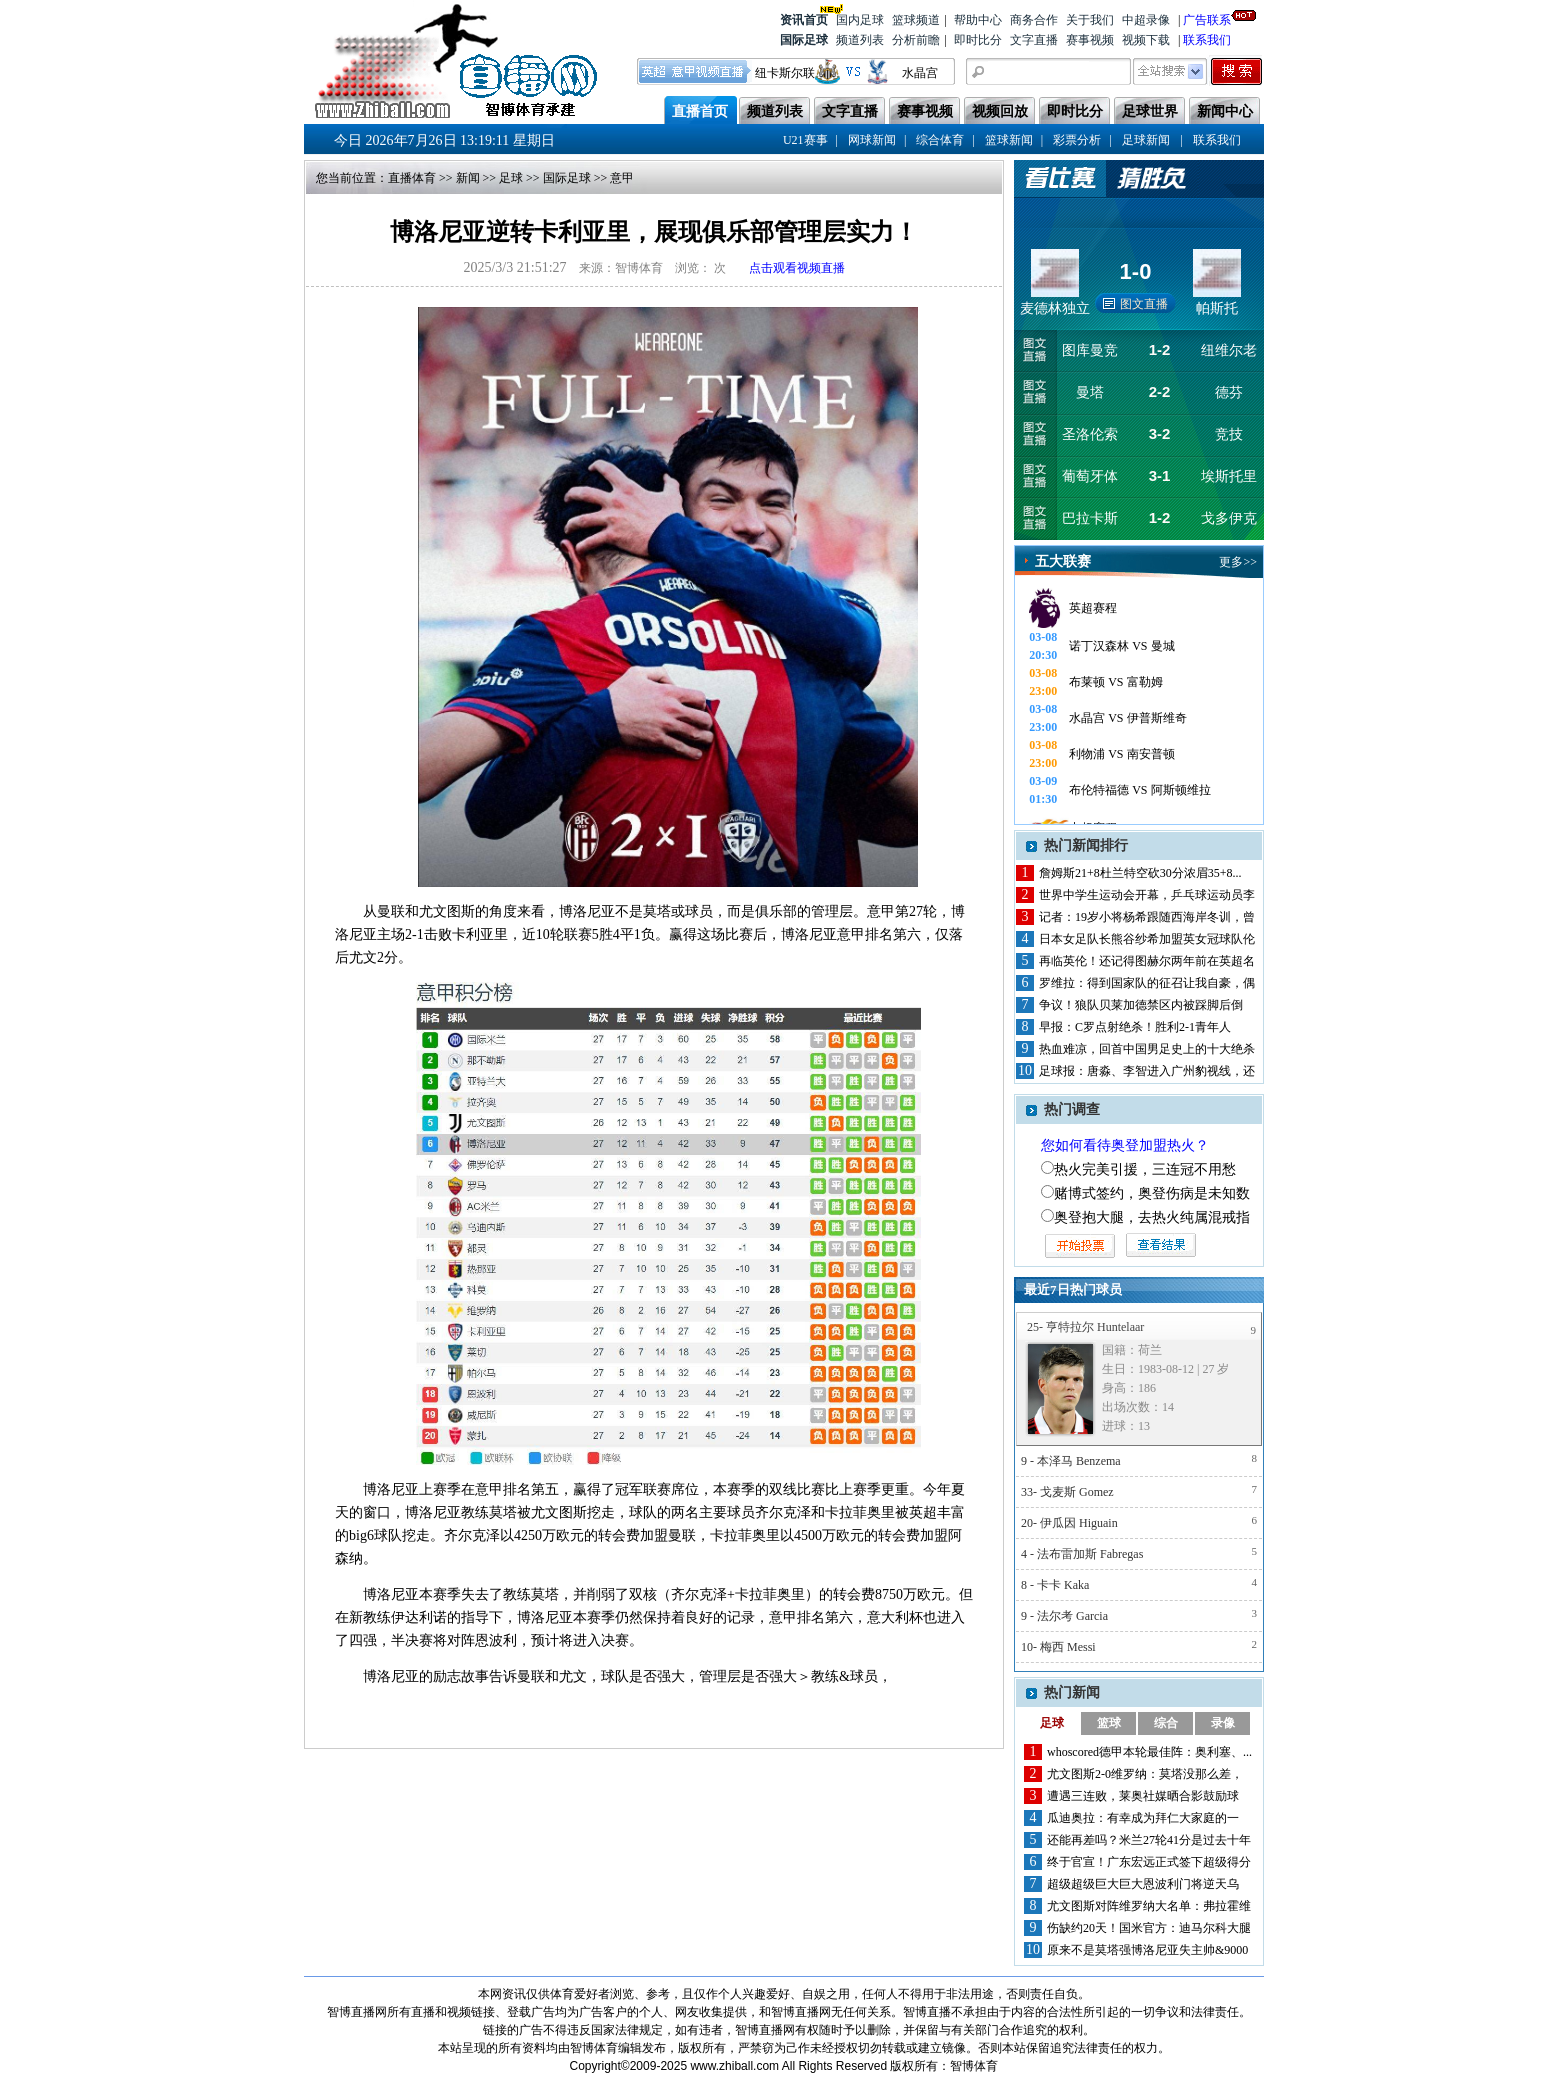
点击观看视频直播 (797, 268)
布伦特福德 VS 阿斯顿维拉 (1139, 790)
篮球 (1109, 1723)
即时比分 (978, 40)
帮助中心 (978, 20)
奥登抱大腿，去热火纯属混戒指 (1152, 1217)
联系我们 (1207, 40)
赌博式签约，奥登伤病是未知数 (1152, 1193)
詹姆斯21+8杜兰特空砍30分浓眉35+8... (1140, 873)
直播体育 (412, 178)
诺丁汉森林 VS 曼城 (1121, 646)
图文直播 (1144, 304)
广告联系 (1207, 18)
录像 (1223, 1723)
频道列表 (860, 40)
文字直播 (1034, 40)
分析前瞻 (916, 40)
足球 (511, 178)
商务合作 (1034, 20)
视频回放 (1000, 111)
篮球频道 (916, 20)
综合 (1166, 1723)
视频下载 (1146, 40)
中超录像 (1146, 20)
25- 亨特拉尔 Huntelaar (1085, 1327)
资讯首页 (804, 18)
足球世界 (1150, 111)
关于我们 (1090, 20)
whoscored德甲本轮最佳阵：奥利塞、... (1149, 1752)
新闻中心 (1225, 111)
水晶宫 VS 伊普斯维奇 (1127, 718)
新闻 (468, 178)
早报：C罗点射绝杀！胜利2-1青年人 (1135, 1027)
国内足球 (860, 20)
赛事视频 (1090, 40)
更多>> (1238, 562)
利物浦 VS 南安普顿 (1121, 754)
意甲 (622, 178)
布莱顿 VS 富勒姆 (1115, 682)
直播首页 (700, 111)
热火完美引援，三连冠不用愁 (1145, 1169)
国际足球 (804, 40)
